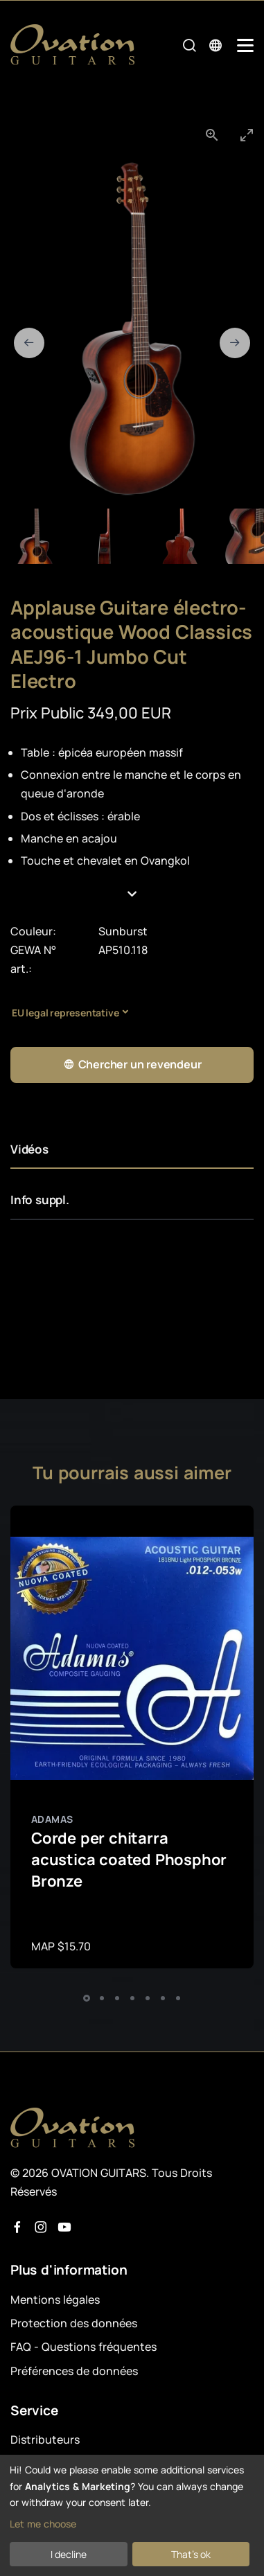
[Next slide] (235, 343)
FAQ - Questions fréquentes (83, 2346)
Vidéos (29, 1149)
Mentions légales (55, 2299)
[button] (132, 894)
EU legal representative (65, 1012)
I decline (69, 2554)
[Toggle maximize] (246, 134)
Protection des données (73, 2323)
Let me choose (43, 2523)
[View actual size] (212, 134)
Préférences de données (74, 2371)
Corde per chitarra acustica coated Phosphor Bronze (129, 1859)
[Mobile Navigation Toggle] (245, 45)
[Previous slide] (29, 343)
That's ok (191, 2554)
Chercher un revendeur (132, 1064)
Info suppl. (39, 1200)
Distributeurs (45, 2439)
